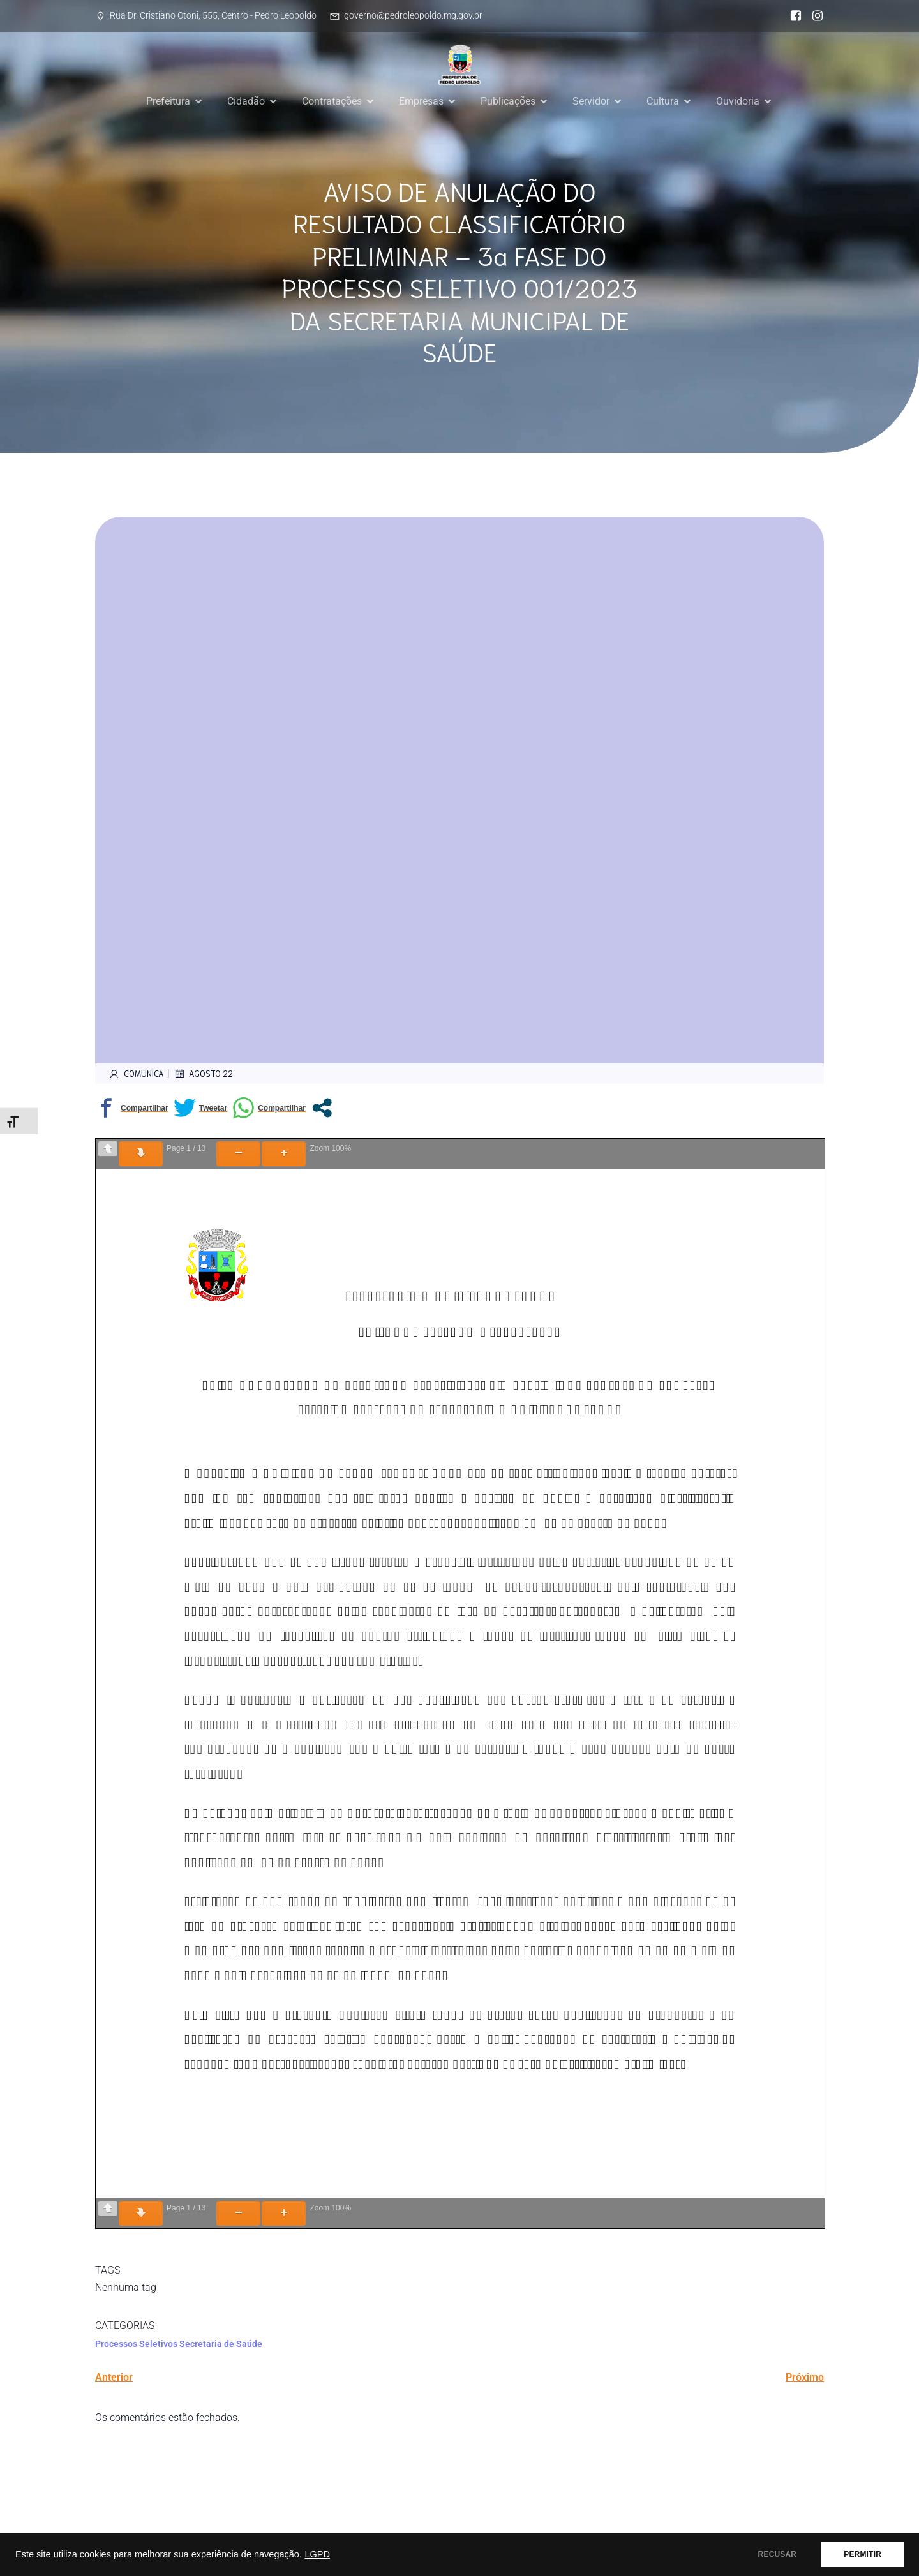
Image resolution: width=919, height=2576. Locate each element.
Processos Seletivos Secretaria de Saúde (178, 2344)
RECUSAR (777, 2554)
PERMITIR (862, 2554)
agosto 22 (203, 1073)
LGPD (317, 2554)
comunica (136, 1073)
